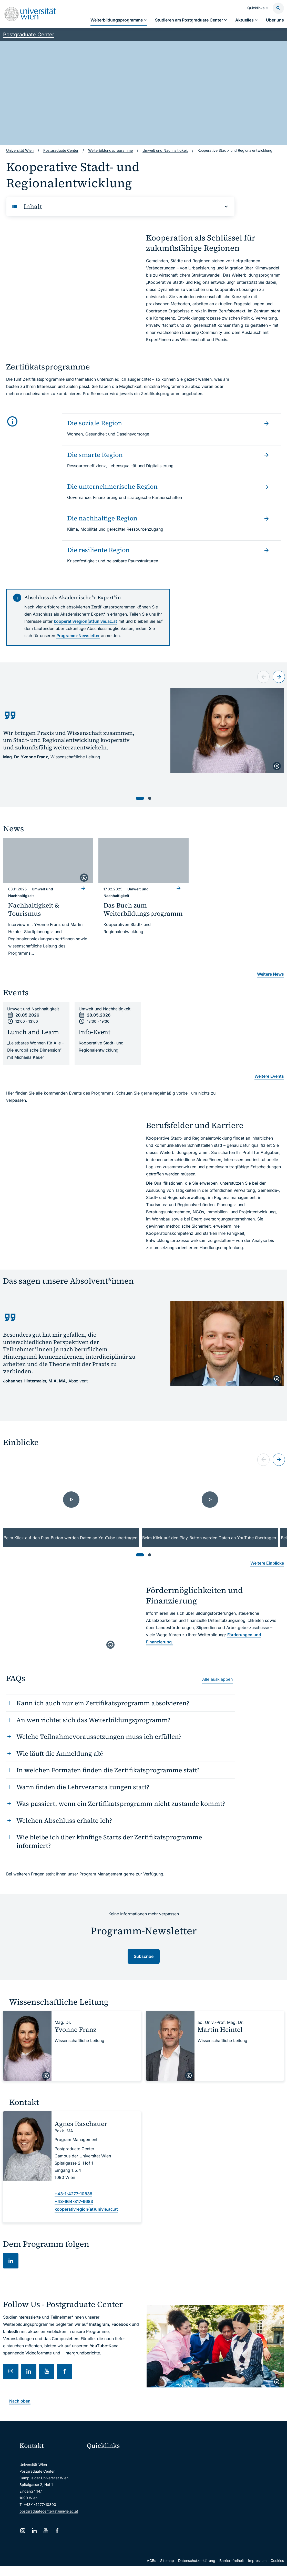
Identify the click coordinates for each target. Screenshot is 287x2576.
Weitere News (270, 974)
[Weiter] (279, 677)
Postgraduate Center (28, 34)
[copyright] (277, 766)
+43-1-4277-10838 (73, 2193)
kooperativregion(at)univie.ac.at (85, 621)
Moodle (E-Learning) (107, 2458)
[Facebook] (57, 2530)
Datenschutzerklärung (196, 2570)
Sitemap (167, 2570)
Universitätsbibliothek (108, 2511)
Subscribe (143, 1956)
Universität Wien (20, 150)
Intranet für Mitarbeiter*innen (114, 2501)
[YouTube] (45, 2530)
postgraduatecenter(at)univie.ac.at (48, 2511)
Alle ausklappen (217, 1679)
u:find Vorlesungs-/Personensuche (118, 2490)
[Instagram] (22, 2530)
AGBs (151, 2570)
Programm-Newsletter (78, 635)
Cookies (277, 2570)
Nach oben (19, 2401)
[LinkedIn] (34, 2530)
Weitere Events (269, 1076)
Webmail (97, 2468)
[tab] (140, 798)
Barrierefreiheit (231, 2570)
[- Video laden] (71, 1509)
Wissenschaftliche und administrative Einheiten (118, 2522)
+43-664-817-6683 (74, 2201)
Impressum (257, 2570)
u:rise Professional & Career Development (118, 2533)
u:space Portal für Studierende (116, 2479)
